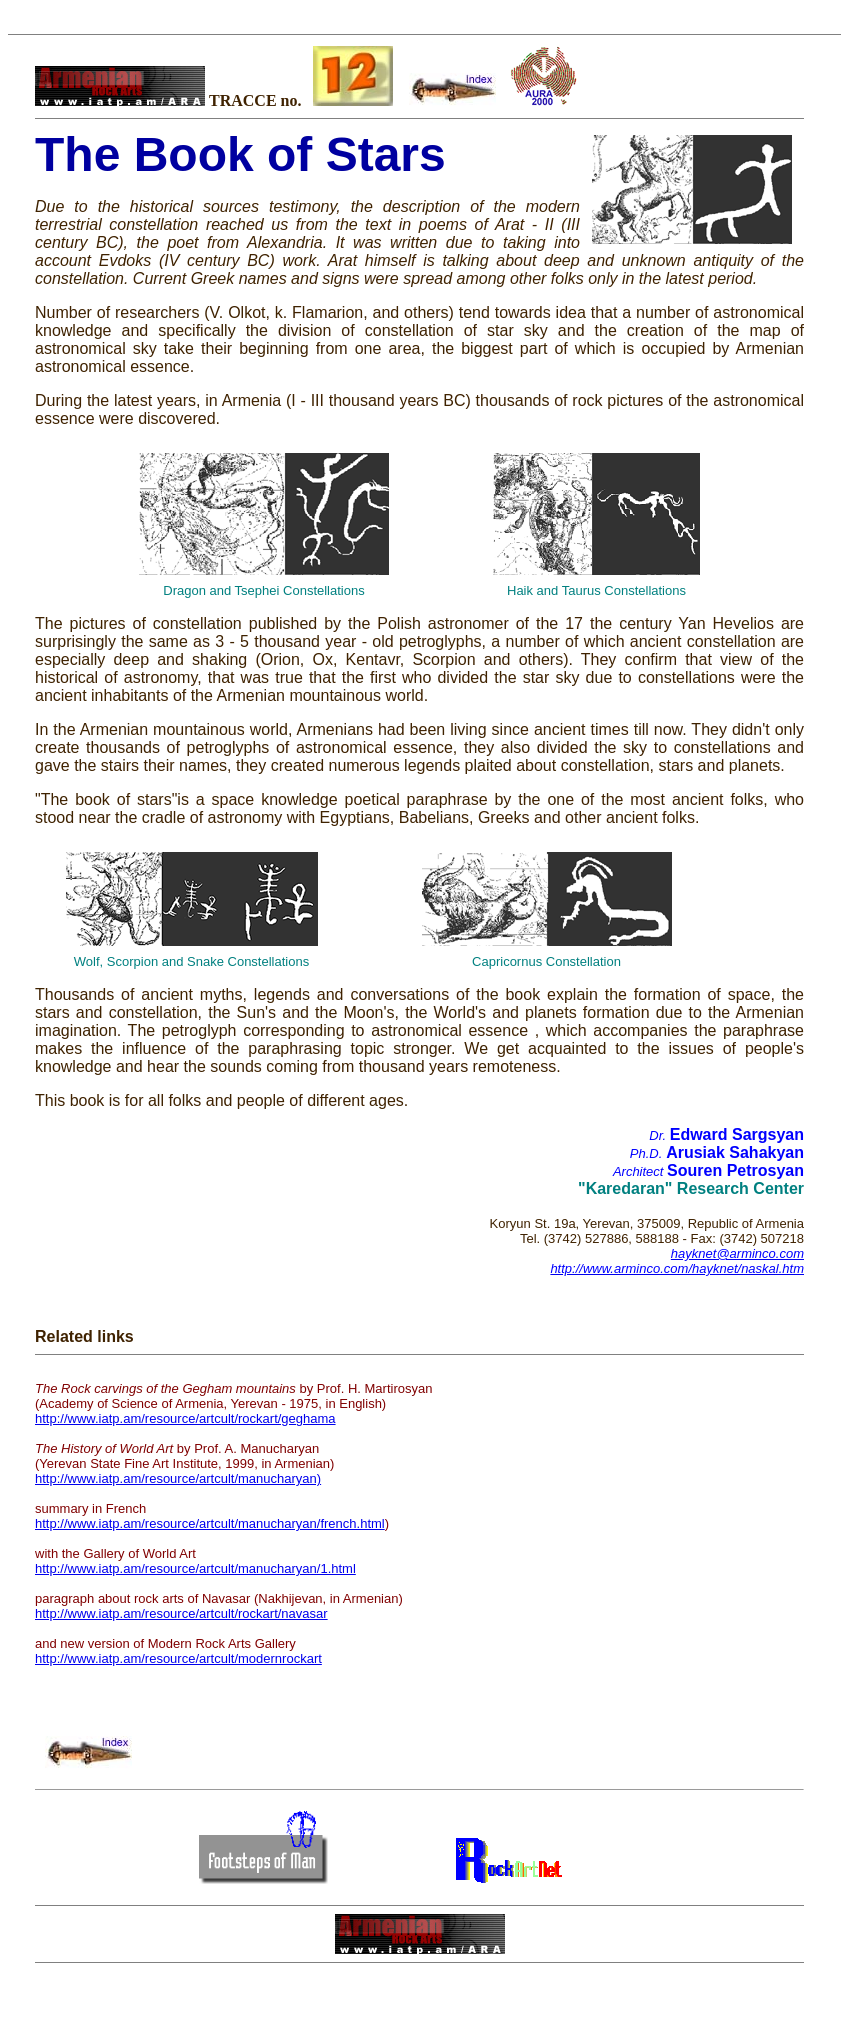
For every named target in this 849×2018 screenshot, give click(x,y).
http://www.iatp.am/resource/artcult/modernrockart (178, 1658)
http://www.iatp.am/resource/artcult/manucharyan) (178, 1478)
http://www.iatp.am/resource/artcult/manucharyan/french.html (210, 1523)
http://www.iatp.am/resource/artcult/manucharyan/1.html (195, 1568)
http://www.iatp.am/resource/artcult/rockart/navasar (181, 1613)
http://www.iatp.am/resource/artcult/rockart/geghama (185, 1418)
